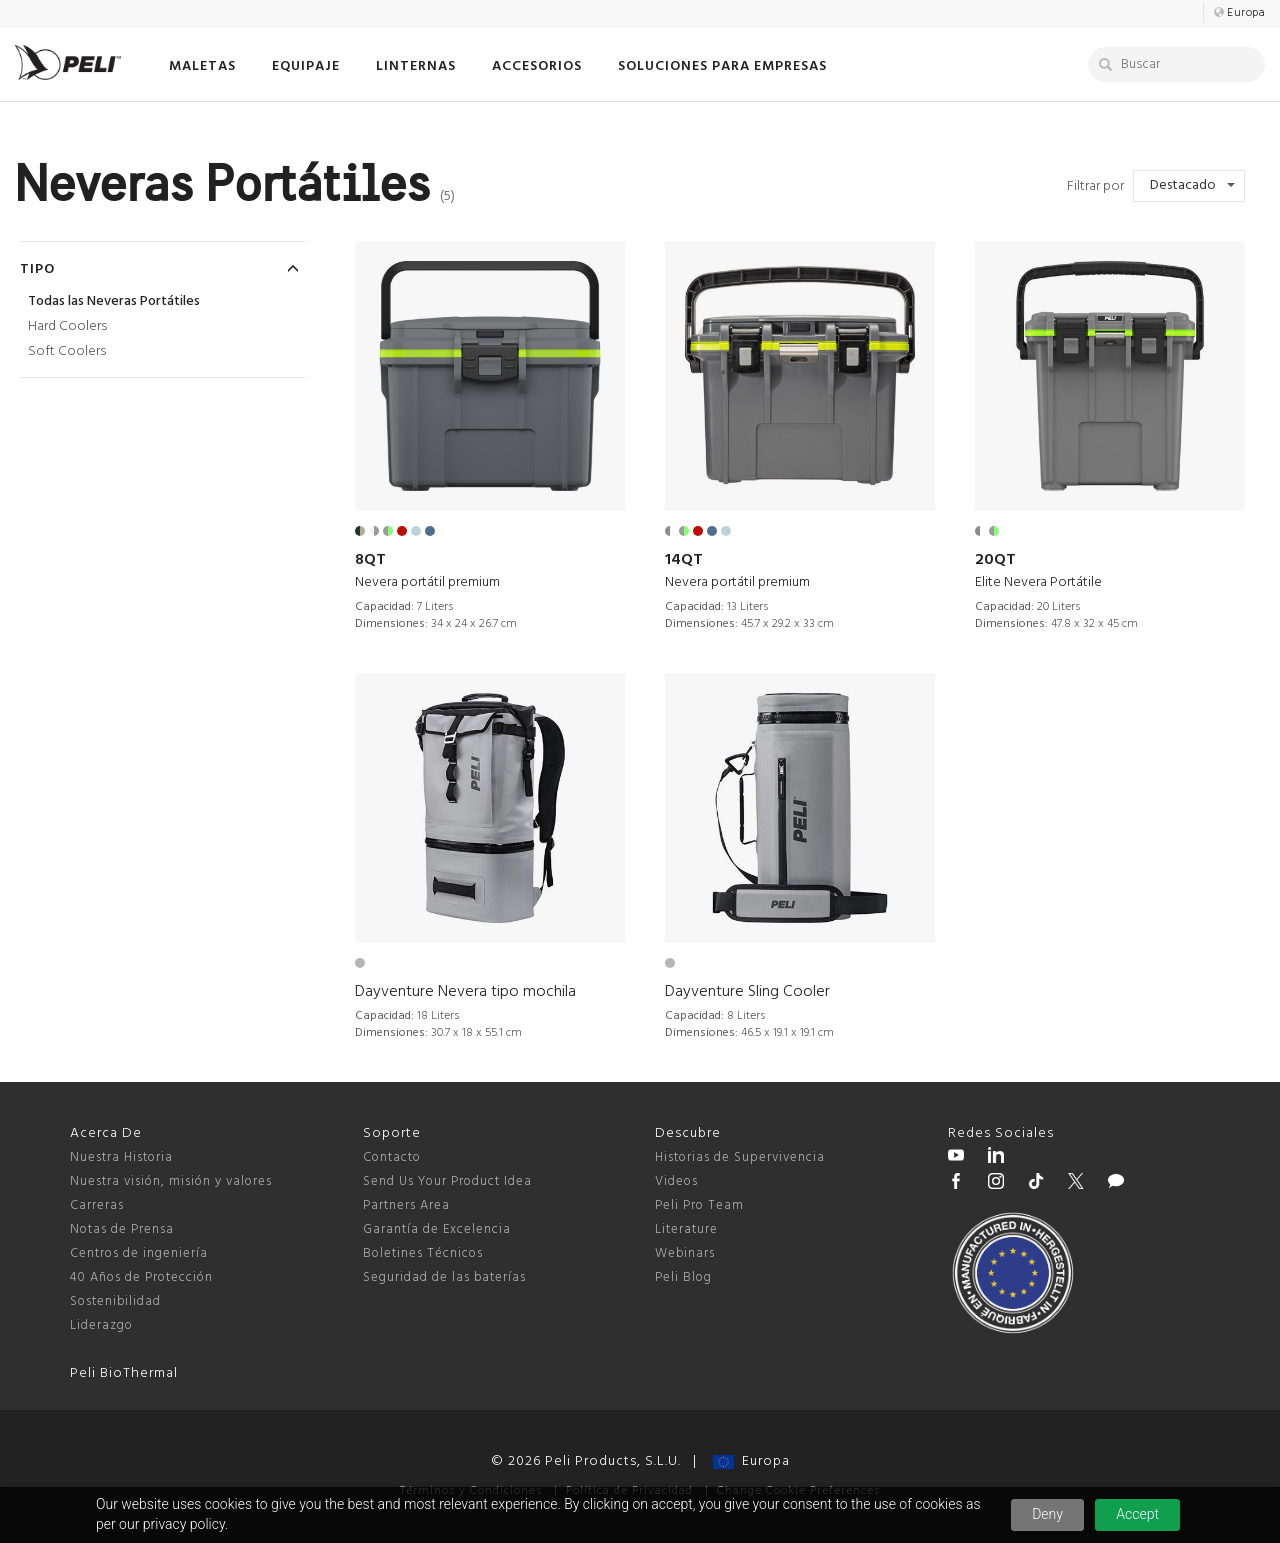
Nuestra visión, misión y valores (171, 1181)
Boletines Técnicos (423, 1253)
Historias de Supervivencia (740, 1157)
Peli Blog (683, 1277)
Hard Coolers (67, 326)
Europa (751, 1461)
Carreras (97, 1205)
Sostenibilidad (115, 1301)
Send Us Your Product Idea (447, 1181)
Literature (686, 1229)
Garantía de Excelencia (437, 1229)
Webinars (685, 1253)
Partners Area (406, 1205)
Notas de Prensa (122, 1229)
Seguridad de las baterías (444, 1277)
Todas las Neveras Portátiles (114, 301)
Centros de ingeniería (139, 1253)
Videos (676, 1181)
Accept (1137, 1514)
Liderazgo (101, 1325)
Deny (1047, 1514)
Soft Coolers (67, 351)
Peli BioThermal (124, 1373)
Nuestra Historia (121, 1157)
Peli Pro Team (699, 1205)
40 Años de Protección (141, 1277)
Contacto (392, 1157)
